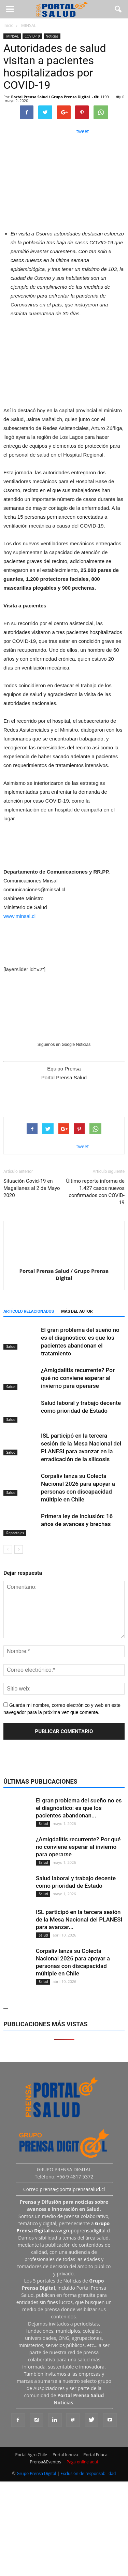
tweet (82, 131)
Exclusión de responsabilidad (88, 2473)
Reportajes (14, 1532)
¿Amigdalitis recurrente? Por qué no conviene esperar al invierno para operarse (78, 1378)
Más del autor (77, 1311)
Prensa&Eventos (45, 2462)
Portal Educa (95, 2455)
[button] (118, 9)
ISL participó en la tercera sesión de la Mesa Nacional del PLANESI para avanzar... (79, 1919)
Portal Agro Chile (31, 2455)
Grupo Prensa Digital (36, 2473)
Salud (10, 1346)
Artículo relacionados (28, 1311)
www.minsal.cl (19, 916)
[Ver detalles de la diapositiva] (64, 360)
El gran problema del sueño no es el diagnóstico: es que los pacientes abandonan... (79, 1808)
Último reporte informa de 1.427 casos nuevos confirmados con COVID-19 (95, 1192)
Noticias (52, 36)
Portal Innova (65, 2455)
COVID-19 (32, 36)
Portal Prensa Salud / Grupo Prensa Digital (50, 96)
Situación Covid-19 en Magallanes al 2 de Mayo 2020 (31, 1188)
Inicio (8, 25)
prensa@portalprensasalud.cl (72, 2189)
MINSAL (12, 36)
